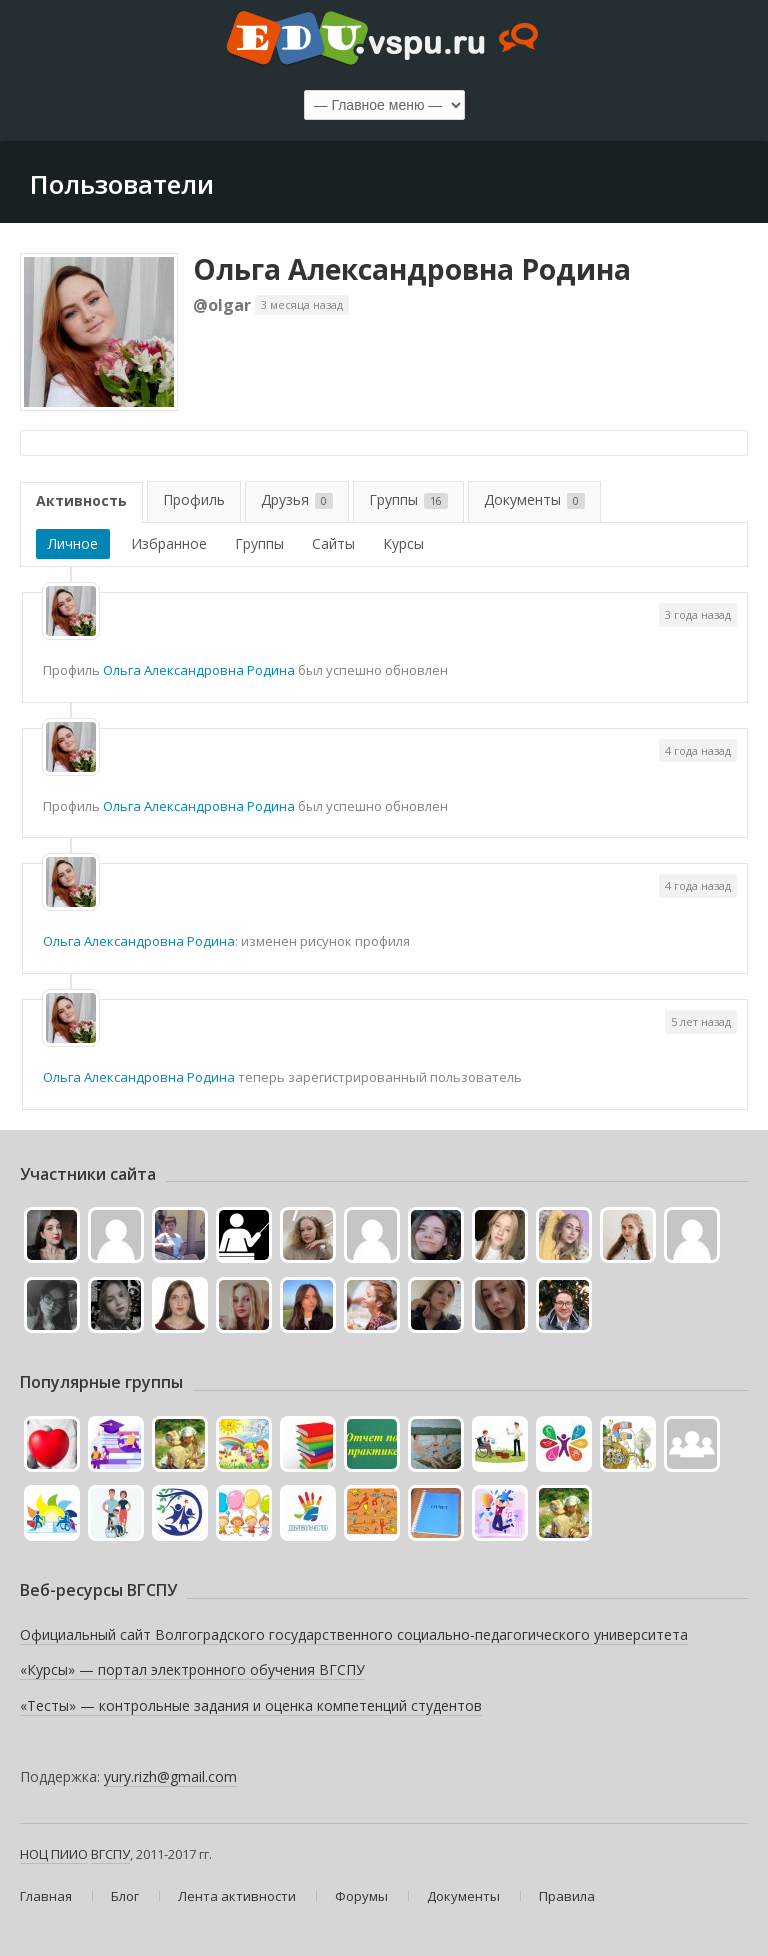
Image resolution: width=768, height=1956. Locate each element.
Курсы (403, 543)
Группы (408, 499)
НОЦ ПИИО (54, 1854)
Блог (125, 1896)
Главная (46, 1896)
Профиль (194, 499)
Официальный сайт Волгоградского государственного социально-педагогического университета (354, 1634)
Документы (534, 499)
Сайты (333, 543)
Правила (567, 1896)
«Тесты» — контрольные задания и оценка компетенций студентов (251, 1705)
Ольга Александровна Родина (412, 269)
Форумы (361, 1896)
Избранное (169, 543)
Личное (73, 543)
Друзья (297, 499)
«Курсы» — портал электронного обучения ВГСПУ (192, 1669)
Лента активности (237, 1896)
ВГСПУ (110, 1854)
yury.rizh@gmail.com (170, 1776)
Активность (81, 500)
